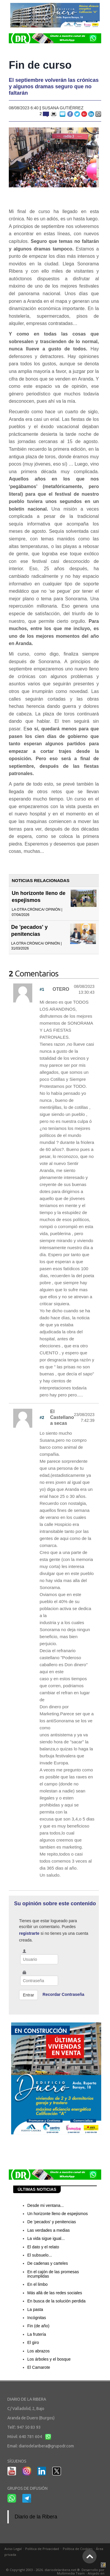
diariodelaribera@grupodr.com (46, 2446)
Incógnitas (36, 2317)
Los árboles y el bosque (49, 2359)
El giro (33, 2342)
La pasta (35, 2309)
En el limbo (37, 2284)
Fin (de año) (38, 2325)
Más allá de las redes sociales (54, 2292)
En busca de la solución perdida (56, 2301)
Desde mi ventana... (45, 2205)
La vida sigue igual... (46, 2238)
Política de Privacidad (42, 2548)
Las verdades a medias (48, 2230)
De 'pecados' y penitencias (51, 2221)
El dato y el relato (43, 2247)
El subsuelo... (39, 2255)
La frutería (36, 2334)
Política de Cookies (77, 2548)
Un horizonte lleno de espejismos (57, 2213)
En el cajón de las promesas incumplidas (53, 2273)
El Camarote (38, 2367)
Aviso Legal (13, 2548)
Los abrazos (38, 2351)
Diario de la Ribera (36, 2517)
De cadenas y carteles (47, 2263)
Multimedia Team (71, 2573)
